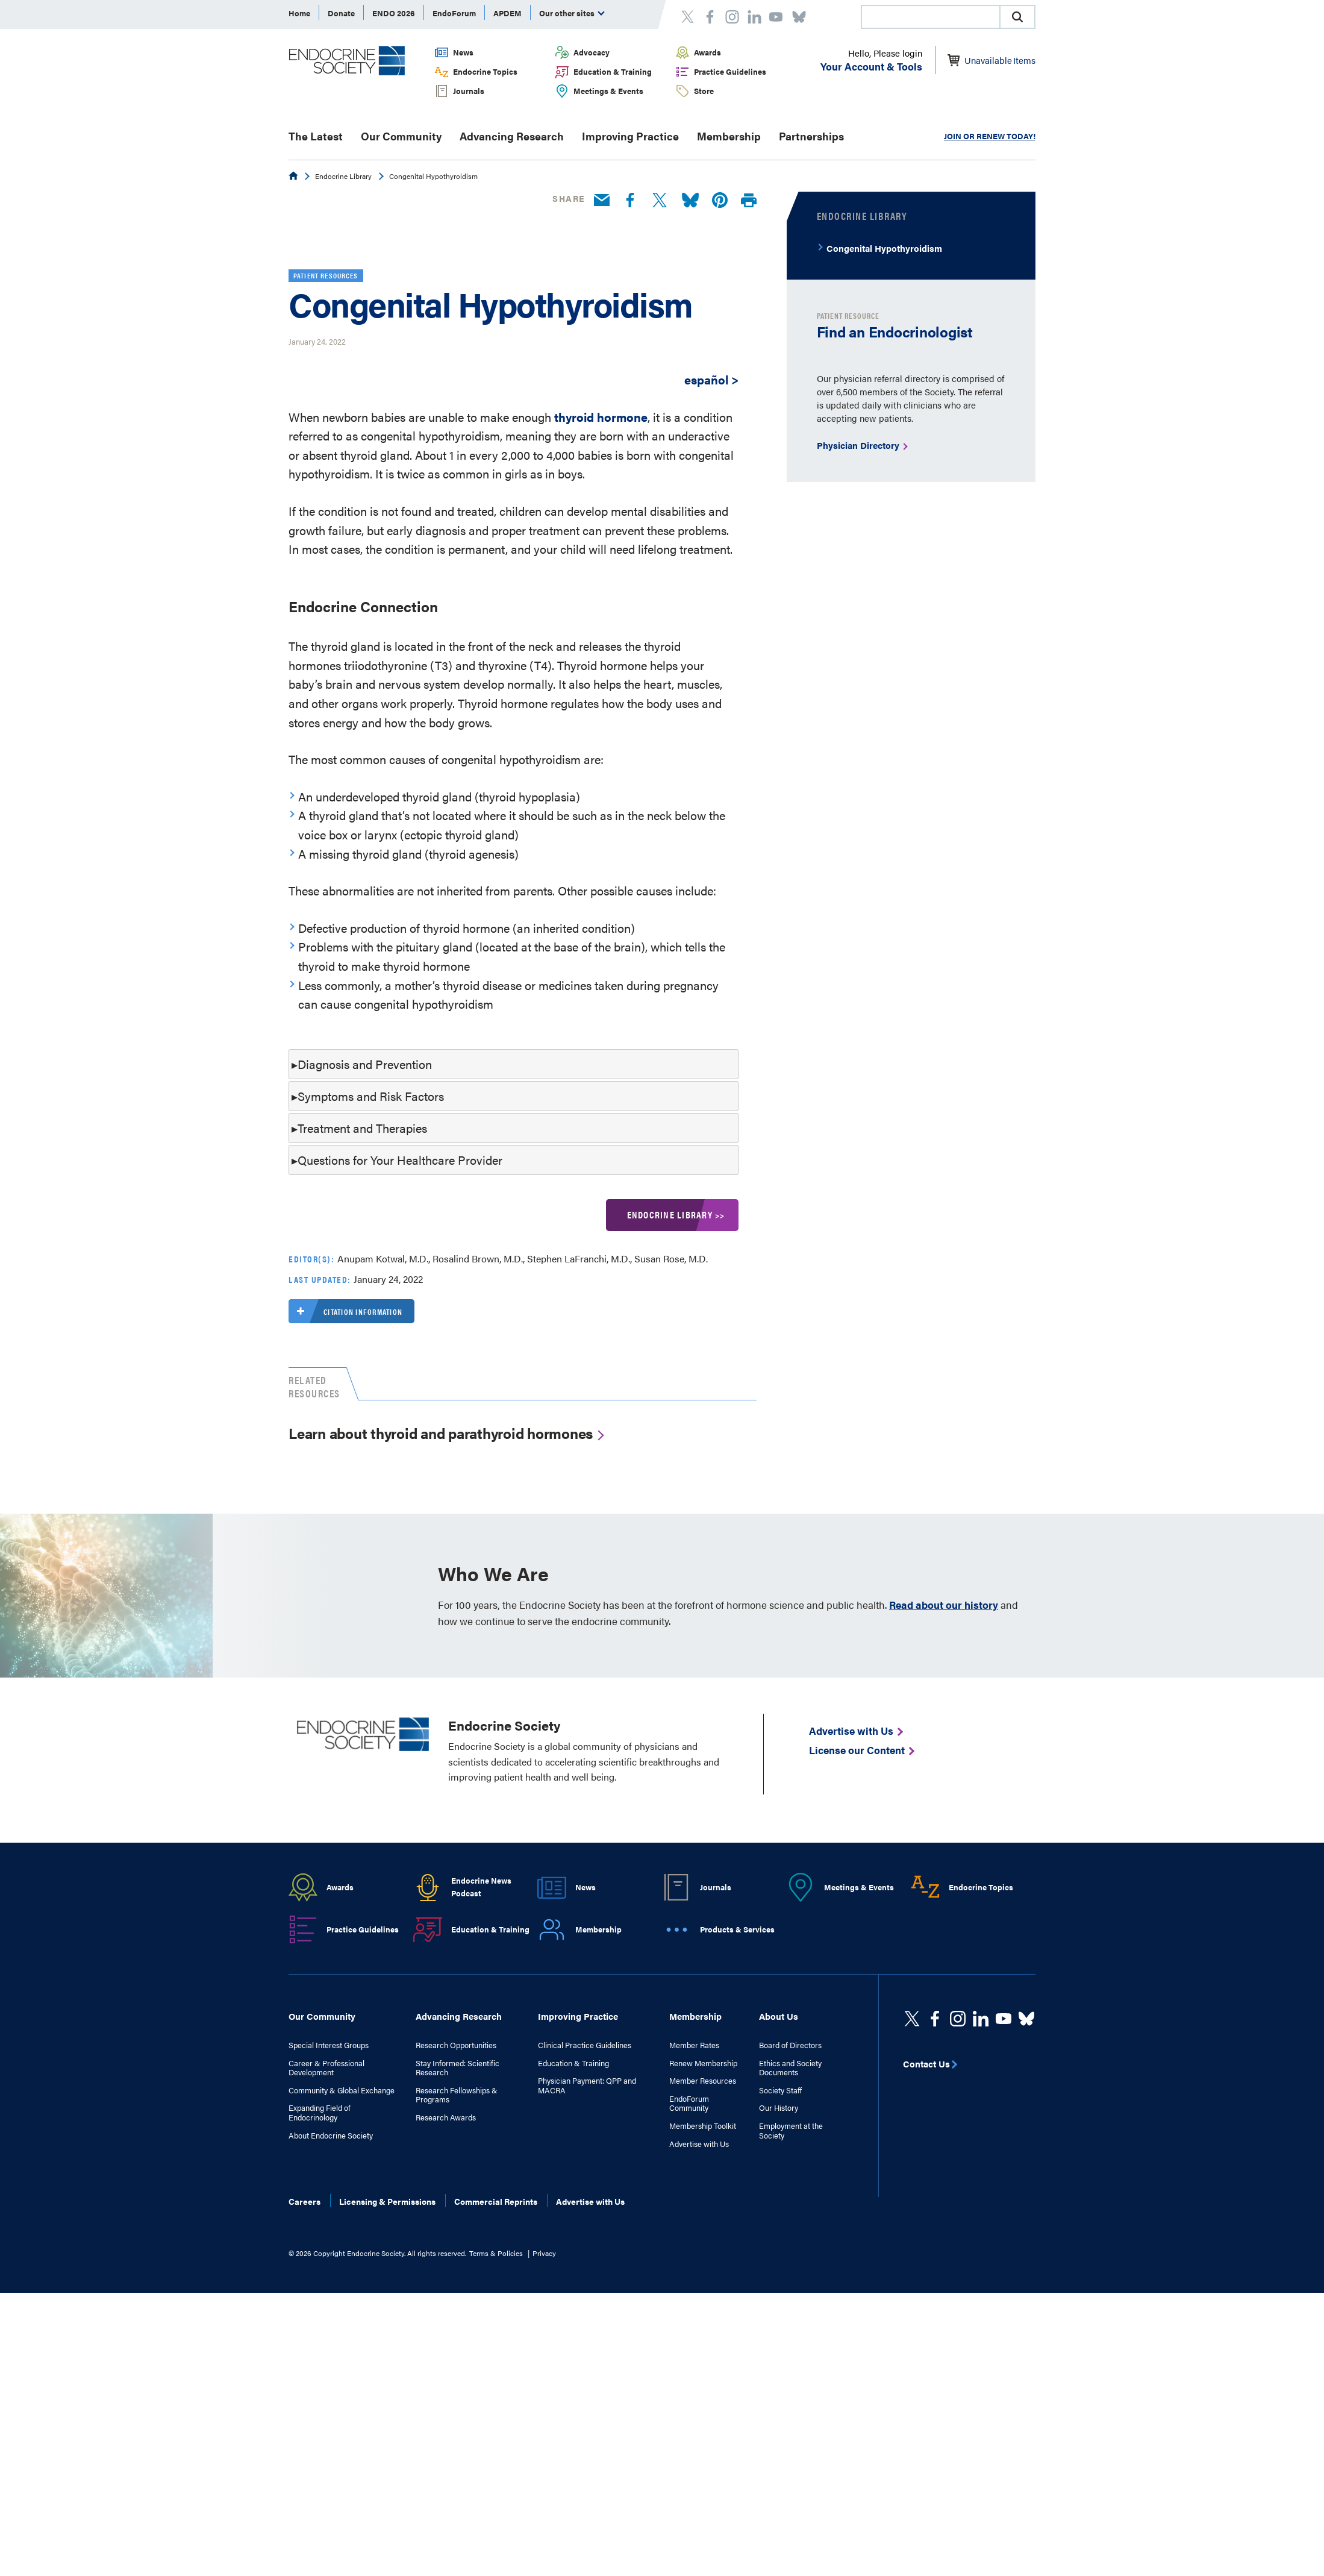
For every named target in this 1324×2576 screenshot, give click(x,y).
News (463, 52)
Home (299, 13)
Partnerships (811, 135)
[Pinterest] (720, 200)
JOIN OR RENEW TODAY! (989, 136)
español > (711, 625)
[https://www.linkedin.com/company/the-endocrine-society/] (981, 2264)
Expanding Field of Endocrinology (320, 2358)
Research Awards (446, 2363)
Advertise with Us (699, 2389)
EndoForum (454, 13)
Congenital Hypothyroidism (884, 248)
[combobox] (930, 17)
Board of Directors (790, 2291)
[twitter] (912, 2264)
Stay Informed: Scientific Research (457, 2313)
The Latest (316, 135)
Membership (729, 135)
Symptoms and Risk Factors (371, 1341)
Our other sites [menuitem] (572, 13)
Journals (468, 90)
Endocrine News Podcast (481, 2132)
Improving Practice (630, 135)
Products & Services (737, 2174)
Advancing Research (512, 135)
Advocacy (591, 52)
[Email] (602, 200)
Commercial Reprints (495, 2447)
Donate (341, 13)
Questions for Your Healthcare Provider (400, 1405)
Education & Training (612, 71)
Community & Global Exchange (342, 2336)
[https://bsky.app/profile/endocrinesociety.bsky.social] (1026, 2264)
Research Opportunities (456, 2291)
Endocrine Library (343, 176)
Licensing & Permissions (387, 2447)
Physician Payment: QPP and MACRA (587, 2331)
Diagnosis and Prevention (365, 1309)
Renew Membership (703, 2308)
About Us (778, 2261)
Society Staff (780, 2336)
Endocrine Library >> (676, 1460)
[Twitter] (660, 200)
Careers (304, 2447)
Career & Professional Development (326, 2313)
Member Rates (694, 2291)
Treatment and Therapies (362, 1373)
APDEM (507, 13)
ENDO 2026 (393, 13)
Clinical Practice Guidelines (584, 2291)
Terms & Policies (496, 2498)
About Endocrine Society (331, 2381)
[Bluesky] (690, 201)
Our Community (401, 135)
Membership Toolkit (702, 2372)
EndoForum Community (689, 2349)
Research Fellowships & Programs (457, 2340)
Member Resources (702, 2326)
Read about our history (943, 1850)
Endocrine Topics (485, 71)
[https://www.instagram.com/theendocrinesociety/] (958, 2264)
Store (704, 90)
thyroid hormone (601, 662)
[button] (1017, 17)
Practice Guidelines (730, 71)
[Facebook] (630, 200)
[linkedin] (1004, 2264)
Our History (778, 2353)
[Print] (749, 200)
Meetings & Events (608, 90)
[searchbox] (930, 18)
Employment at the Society (791, 2376)
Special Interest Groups (329, 2291)
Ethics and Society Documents (790, 2313)
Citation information (345, 1557)
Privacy (544, 2498)
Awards (707, 52)
